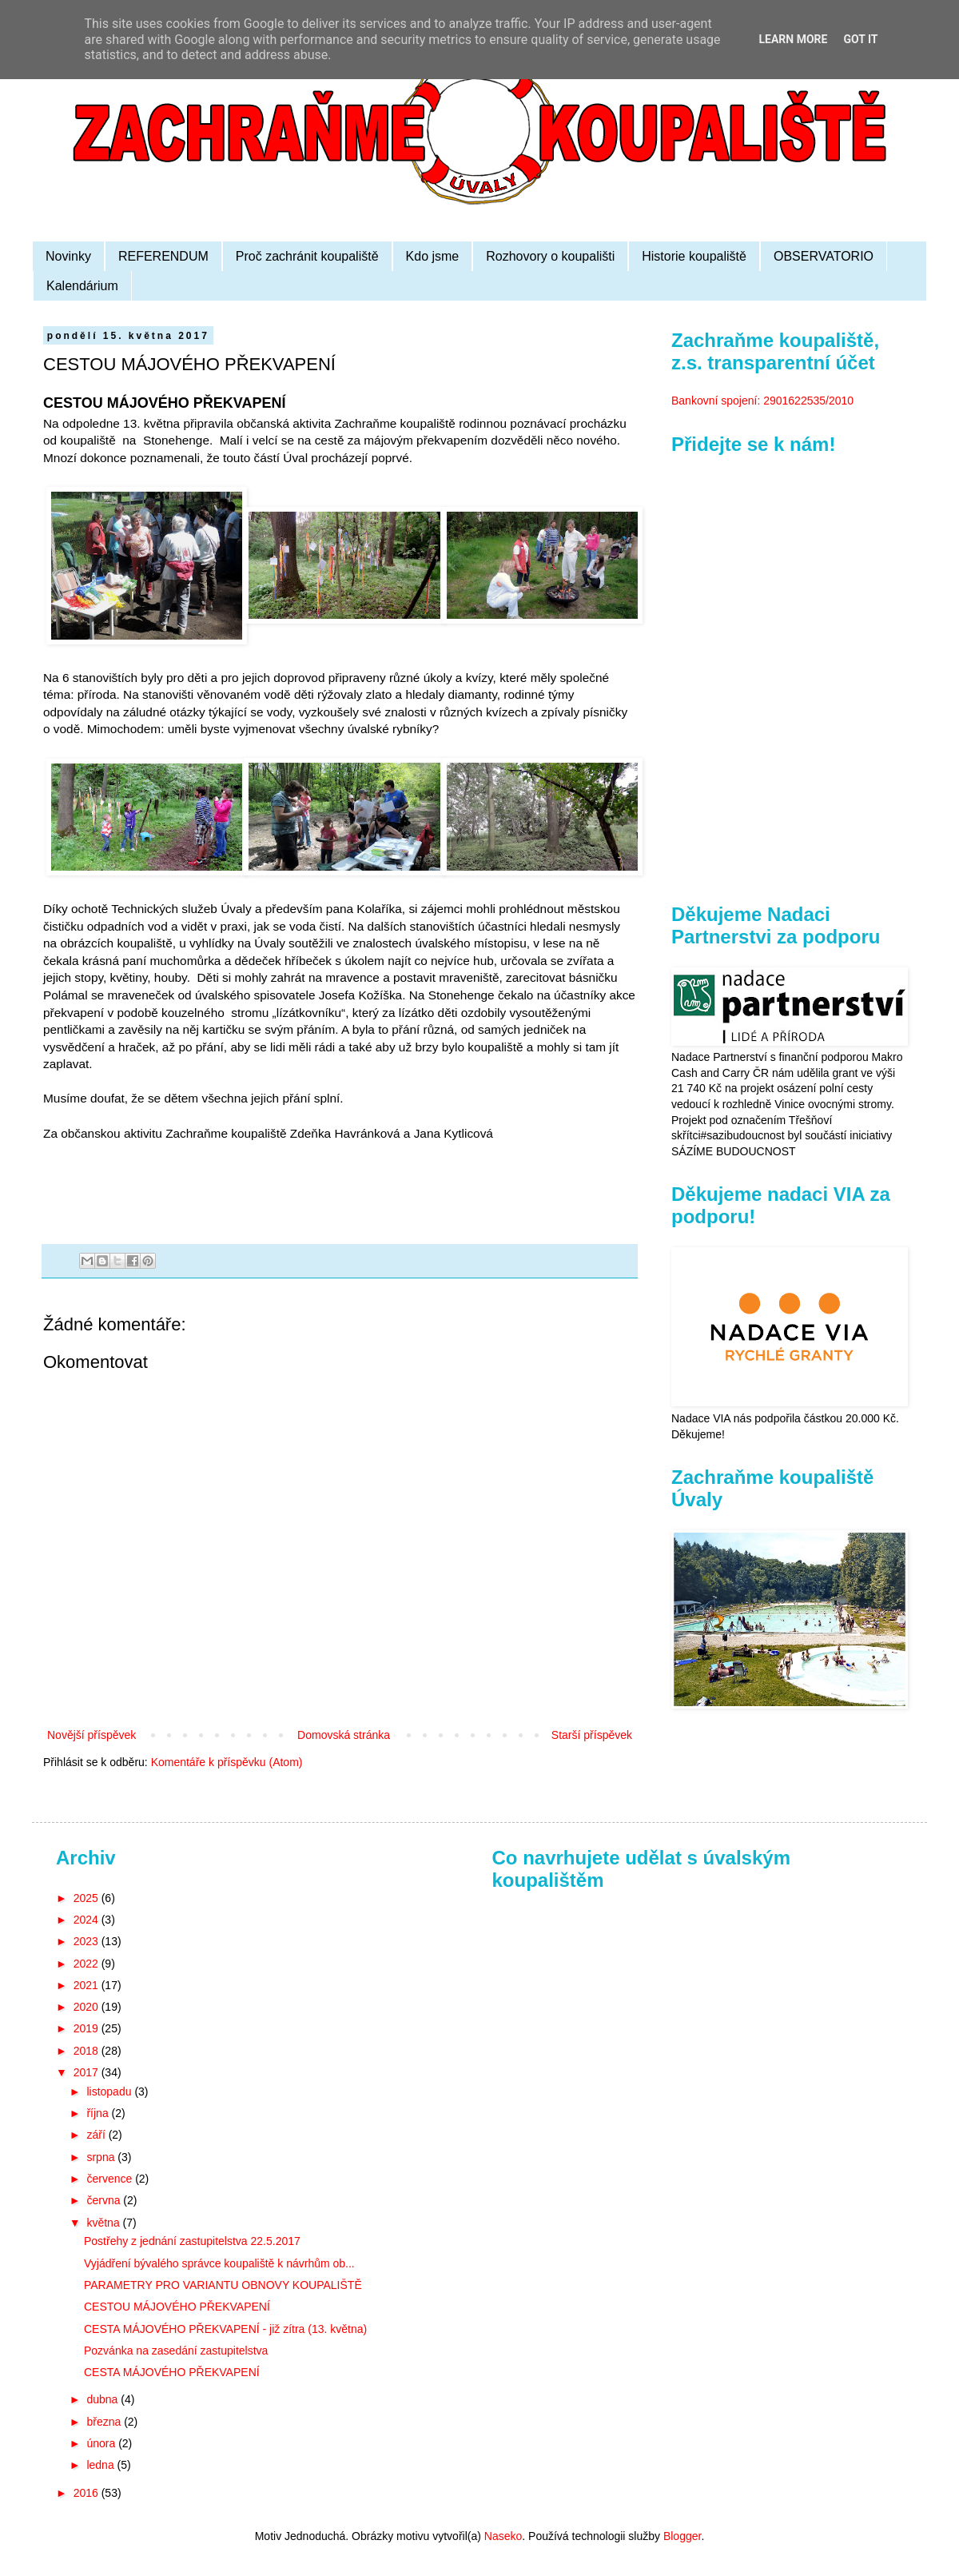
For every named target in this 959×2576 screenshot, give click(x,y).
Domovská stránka (343, 1735)
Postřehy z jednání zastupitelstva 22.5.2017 (192, 2241)
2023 (87, 1941)
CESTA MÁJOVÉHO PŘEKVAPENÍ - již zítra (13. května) (225, 2329)
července (110, 2178)
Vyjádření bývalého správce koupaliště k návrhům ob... (219, 2263)
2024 (87, 1919)
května (104, 2222)
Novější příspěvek (91, 1735)
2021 (87, 1985)
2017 (87, 2072)
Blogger (682, 2536)
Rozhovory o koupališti (550, 256)
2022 (87, 1963)
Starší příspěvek (591, 1735)
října (98, 2113)
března (105, 2421)
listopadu (110, 2091)
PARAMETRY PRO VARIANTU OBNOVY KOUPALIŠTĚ (223, 2285)
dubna (103, 2399)
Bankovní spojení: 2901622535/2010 (762, 400)
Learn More (792, 39)
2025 (87, 1898)
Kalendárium (82, 286)
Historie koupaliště (694, 256)
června (104, 2200)
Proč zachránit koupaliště (307, 256)
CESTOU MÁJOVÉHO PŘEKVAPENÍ (177, 2306)
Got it (860, 39)
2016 (87, 2492)
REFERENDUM (163, 256)
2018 (87, 2050)
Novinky (68, 256)
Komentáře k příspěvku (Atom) (227, 1762)
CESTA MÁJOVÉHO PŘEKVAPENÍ (172, 2372)
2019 (87, 2028)
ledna (101, 2464)
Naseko (503, 2536)
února (102, 2443)
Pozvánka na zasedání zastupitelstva (176, 2350)
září (97, 2134)
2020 (87, 2006)
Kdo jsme (433, 256)
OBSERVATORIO (823, 256)
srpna (101, 2157)
